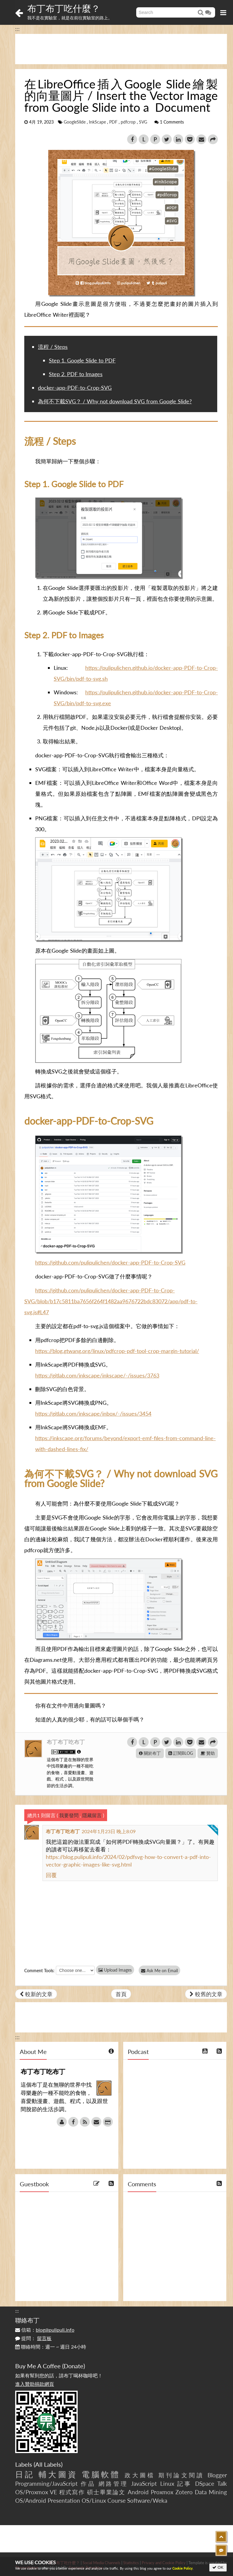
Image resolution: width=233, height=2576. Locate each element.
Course (116, 2500)
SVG (143, 122)
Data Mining (211, 2491)
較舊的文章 (206, 1994)
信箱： (44, 2330)
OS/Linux (94, 2500)
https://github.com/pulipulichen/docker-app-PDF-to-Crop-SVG (110, 1262)
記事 (184, 2483)
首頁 (121, 1994)
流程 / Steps (53, 346)
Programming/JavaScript (46, 2483)
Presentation (64, 2500)
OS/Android (30, 2500)
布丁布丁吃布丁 (66, 1741)
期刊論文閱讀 (181, 2475)
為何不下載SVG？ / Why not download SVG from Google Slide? (115, 401)
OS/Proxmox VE (36, 2491)
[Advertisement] (121, 49)
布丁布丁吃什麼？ (63, 8)
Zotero (184, 2491)
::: (17, 28)
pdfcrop (128, 122)
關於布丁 (150, 1753)
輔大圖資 (58, 2474)
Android (138, 2491)
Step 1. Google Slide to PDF (82, 360)
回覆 (51, 1875)
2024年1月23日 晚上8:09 (109, 1831)
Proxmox (162, 2491)
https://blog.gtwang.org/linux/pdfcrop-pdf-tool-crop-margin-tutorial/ (117, 1351)
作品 (88, 2483)
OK (218, 2567)
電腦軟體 (101, 2474)
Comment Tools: (39, 1970)
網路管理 (113, 2483)
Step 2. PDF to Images (76, 374)
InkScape (97, 122)
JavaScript (144, 2483)
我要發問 (69, 1815)
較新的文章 (36, 1994)
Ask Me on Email (161, 1970)
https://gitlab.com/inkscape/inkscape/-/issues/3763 (97, 1375)
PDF (113, 122)
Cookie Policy (182, 2568)
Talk (222, 2483)
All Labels (48, 2464)
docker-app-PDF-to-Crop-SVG (75, 387)
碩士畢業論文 (106, 2491)
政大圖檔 (140, 2475)
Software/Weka (147, 2500)
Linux (167, 2483)
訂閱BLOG (180, 1753)
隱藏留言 (92, 1815)
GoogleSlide (75, 122)
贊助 (208, 1753)
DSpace (204, 2483)
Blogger (217, 2475)
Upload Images (115, 1970)
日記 (25, 2474)
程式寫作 (72, 2491)
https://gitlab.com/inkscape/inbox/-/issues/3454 (93, 1413)
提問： (33, 2338)
